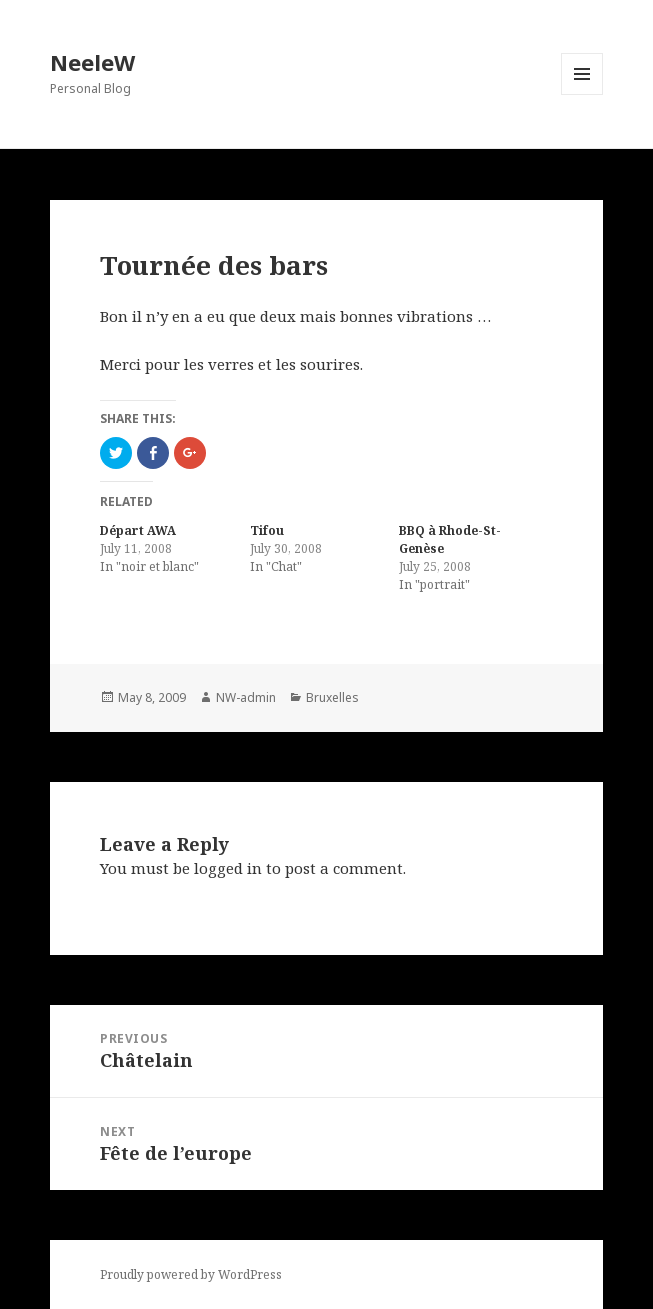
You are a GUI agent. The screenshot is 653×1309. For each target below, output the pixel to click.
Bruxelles (332, 697)
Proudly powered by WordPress (191, 1274)
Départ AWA (138, 530)
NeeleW (92, 62)
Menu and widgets (582, 94)
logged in (228, 868)
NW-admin (246, 697)
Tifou (267, 530)
